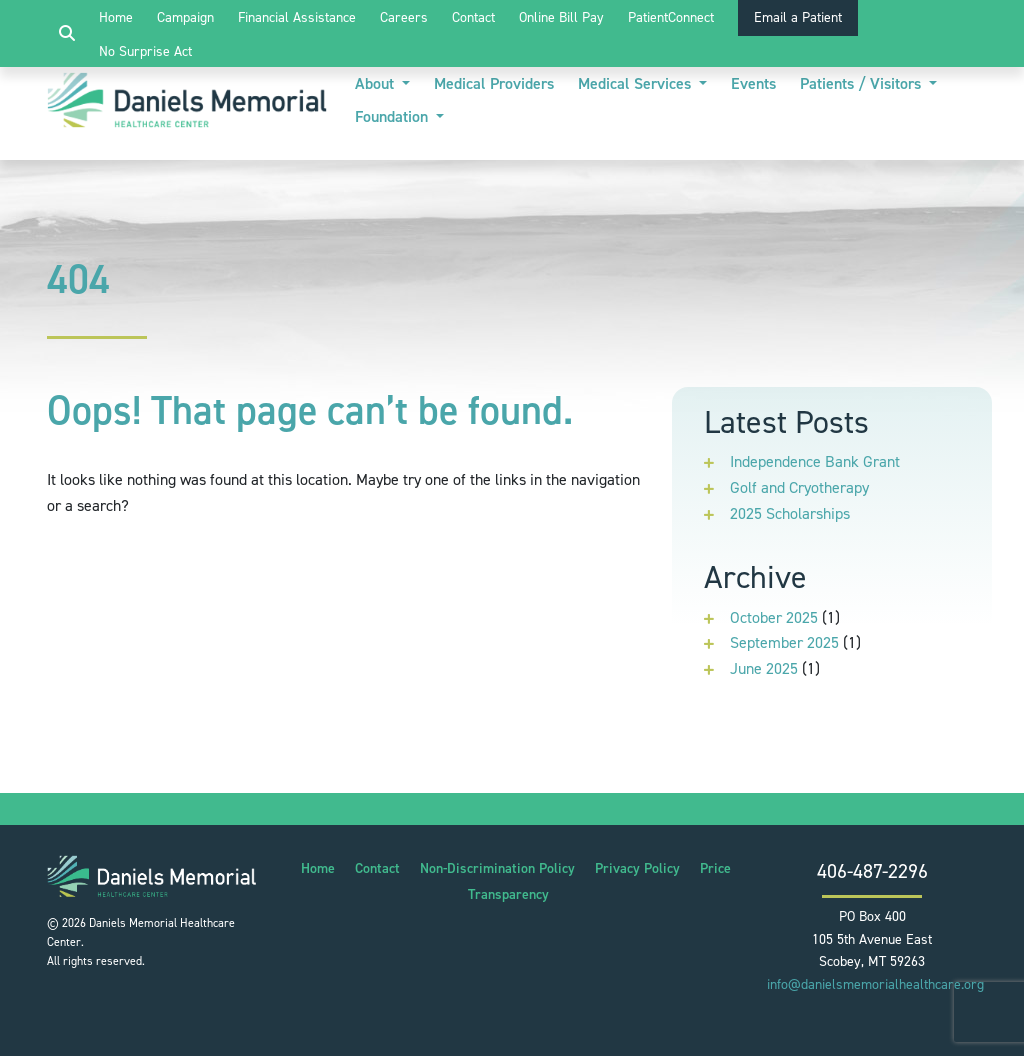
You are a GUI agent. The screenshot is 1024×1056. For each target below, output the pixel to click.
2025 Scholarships (790, 513)
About (376, 83)
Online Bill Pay (561, 17)
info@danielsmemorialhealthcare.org (875, 984)
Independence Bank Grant (815, 461)
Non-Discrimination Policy (497, 868)
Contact (473, 17)
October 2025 (774, 617)
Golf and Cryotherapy (799, 487)
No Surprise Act (145, 51)
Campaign (185, 17)
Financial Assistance (297, 17)
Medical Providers (494, 83)
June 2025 (764, 668)
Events (753, 83)
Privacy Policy (637, 868)
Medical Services (636, 83)
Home (116, 17)
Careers (404, 17)
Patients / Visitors (862, 83)
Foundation (393, 116)
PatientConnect (671, 17)
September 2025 (784, 642)
